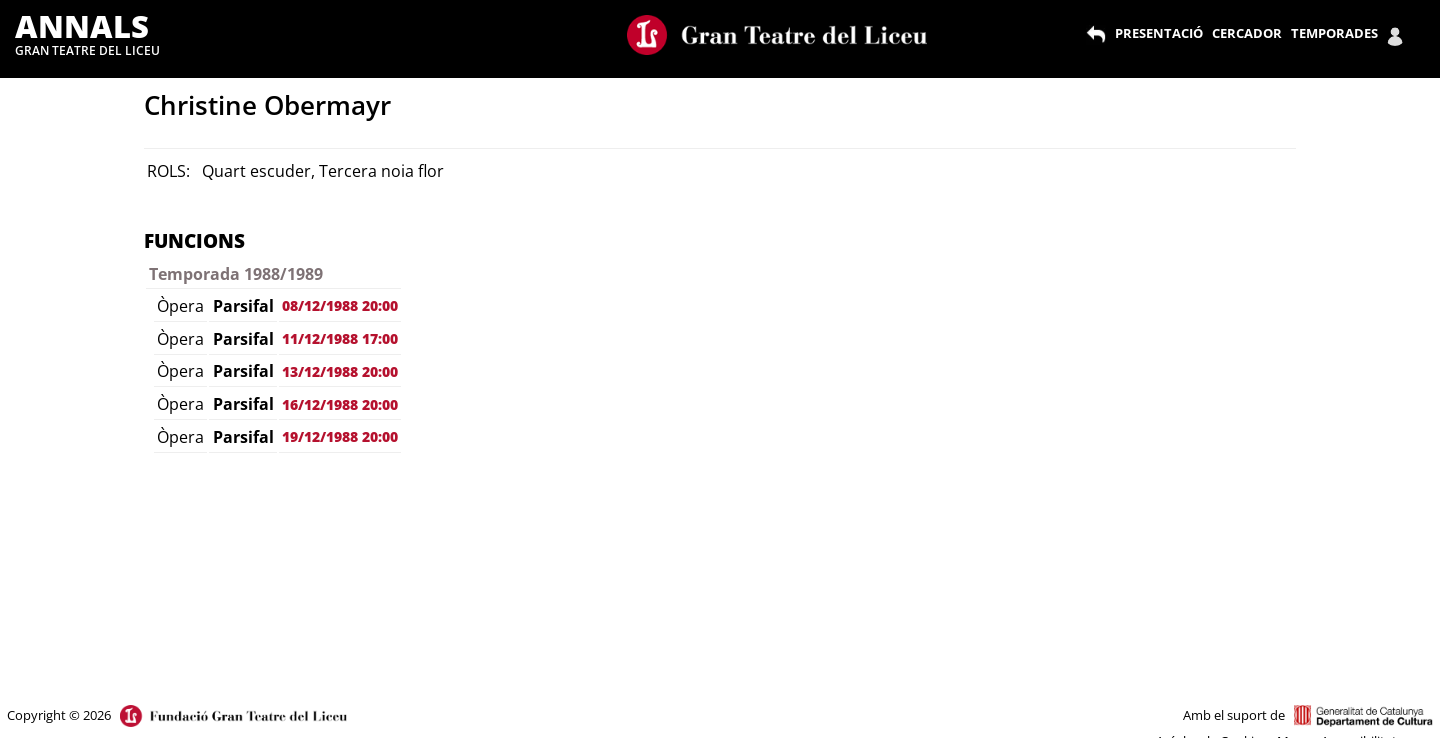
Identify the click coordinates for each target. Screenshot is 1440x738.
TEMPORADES (1334, 33)
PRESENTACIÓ (1159, 33)
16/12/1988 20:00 (340, 404)
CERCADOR (1247, 33)
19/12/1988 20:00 (340, 436)
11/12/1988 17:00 (340, 338)
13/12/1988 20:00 (340, 371)
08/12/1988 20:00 (340, 305)
